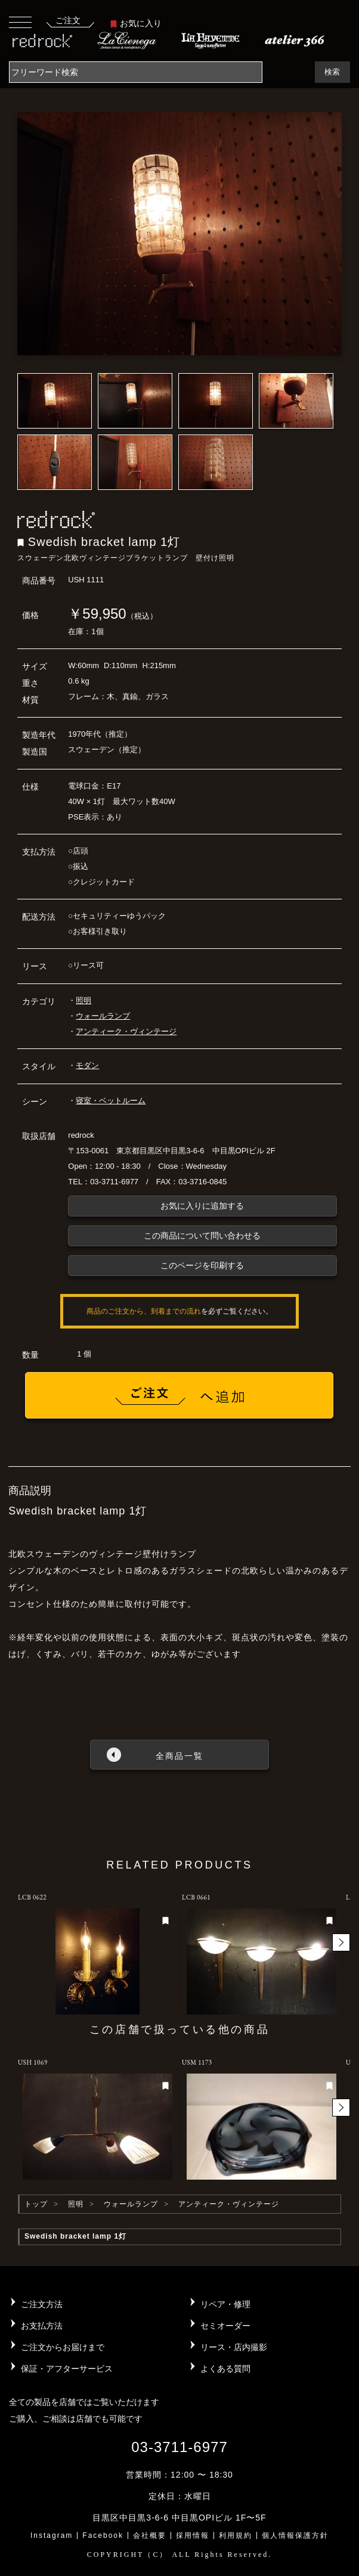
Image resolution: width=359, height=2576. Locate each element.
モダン (87, 1065)
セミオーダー (225, 2325)
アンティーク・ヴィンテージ (126, 1031)
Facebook (102, 2535)
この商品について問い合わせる (202, 1235)
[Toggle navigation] (20, 22)
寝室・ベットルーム (111, 1100)
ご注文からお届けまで (62, 2347)
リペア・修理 (225, 2304)
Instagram (51, 2535)
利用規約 (235, 2535)
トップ (36, 2204)
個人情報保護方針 (295, 2535)
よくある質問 (225, 2368)
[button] (341, 1942)
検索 (332, 71)
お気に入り (136, 23)
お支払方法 (42, 2325)
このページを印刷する (202, 1265)
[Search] (135, 72)
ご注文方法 (42, 2304)
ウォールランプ (103, 1015)
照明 (83, 1000)
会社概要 (149, 2535)
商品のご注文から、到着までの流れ (143, 1311)
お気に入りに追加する (202, 1206)
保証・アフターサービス (67, 2368)
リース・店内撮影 (233, 2347)
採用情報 (192, 2535)
